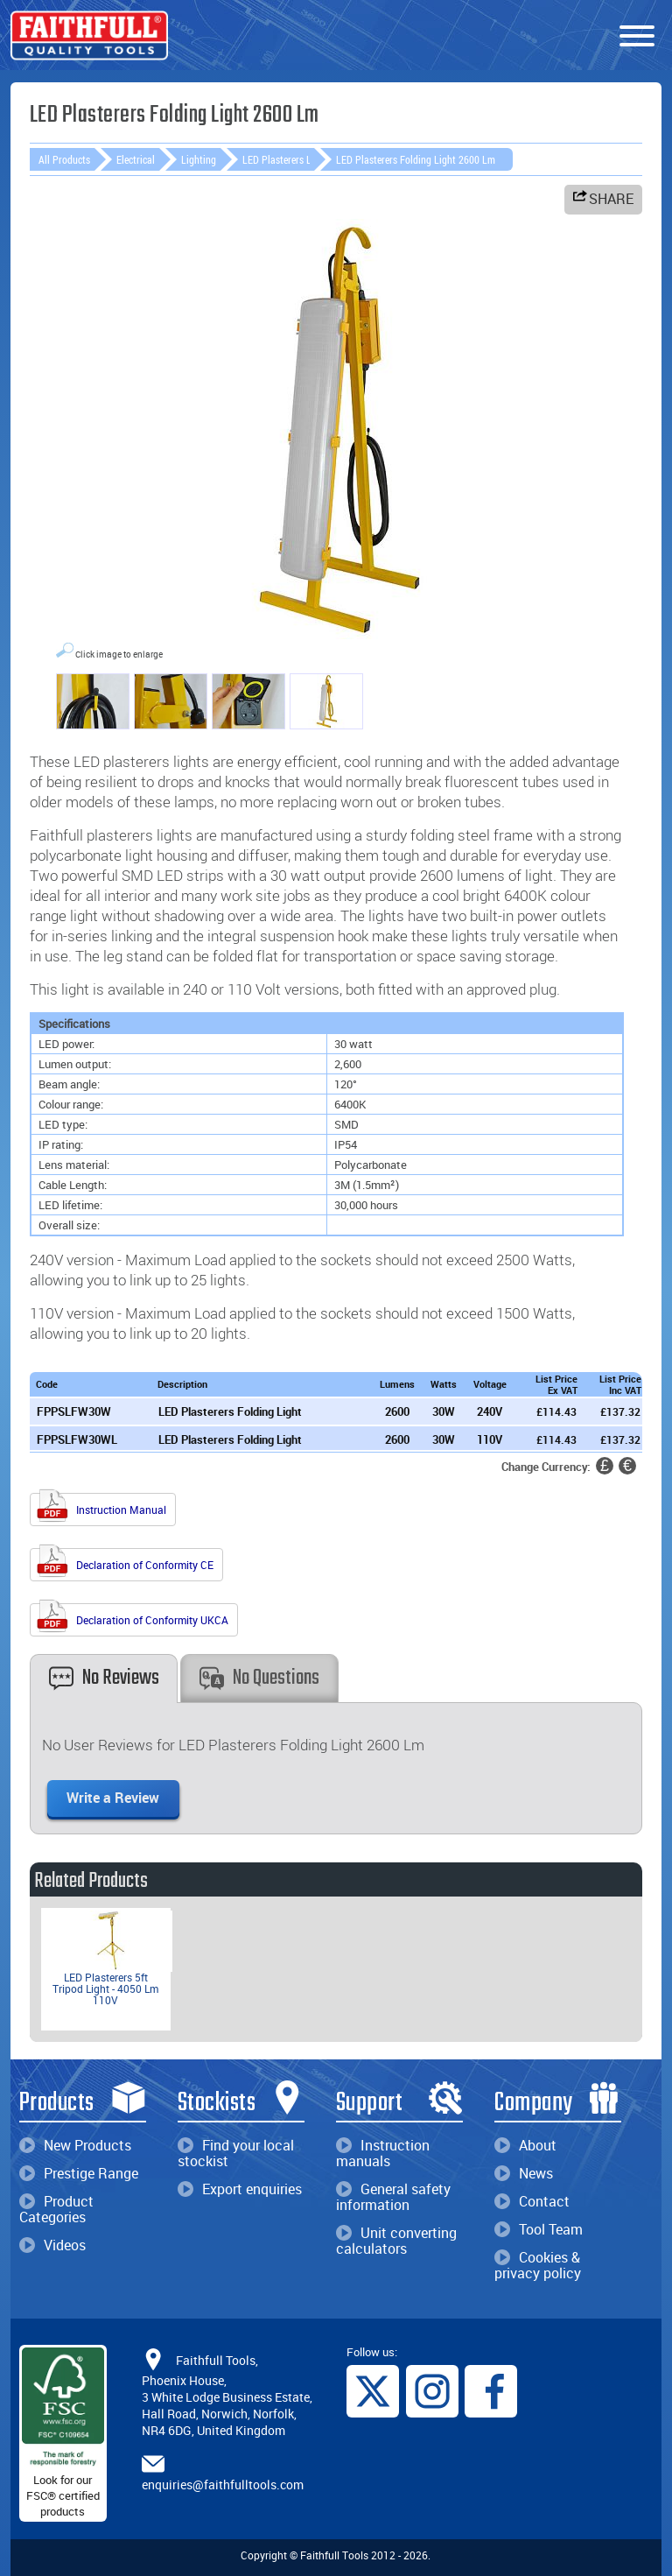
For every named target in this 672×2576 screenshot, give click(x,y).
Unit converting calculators (396, 2240)
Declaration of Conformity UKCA (131, 1618)
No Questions (259, 1678)
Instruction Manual (100, 1508)
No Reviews (104, 1678)
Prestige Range (78, 2173)
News (523, 2173)
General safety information (393, 2196)
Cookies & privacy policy (537, 2265)
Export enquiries (240, 2189)
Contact (532, 2201)
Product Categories (56, 2209)
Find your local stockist (236, 2153)
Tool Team (538, 2229)
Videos (52, 2245)
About (525, 2145)
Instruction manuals (383, 2153)
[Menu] (637, 37)
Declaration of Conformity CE (124, 1563)
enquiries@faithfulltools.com (223, 2484)
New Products (75, 2145)
